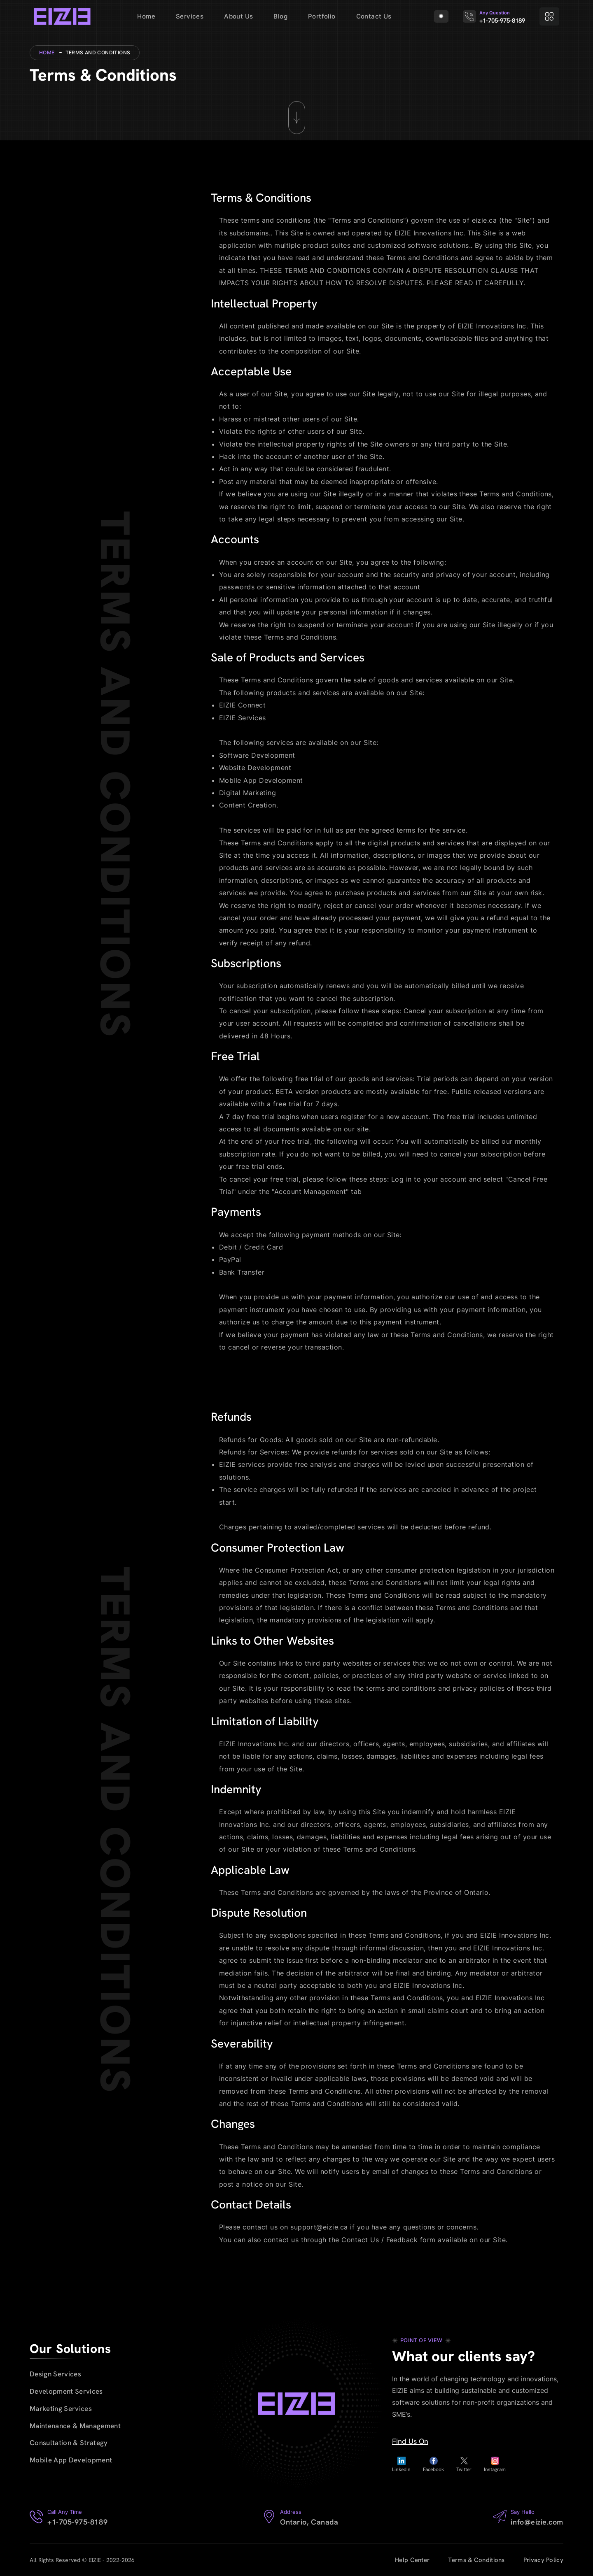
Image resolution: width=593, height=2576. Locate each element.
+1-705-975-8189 (501, 20)
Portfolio (322, 16)
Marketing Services (61, 2408)
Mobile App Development (71, 2460)
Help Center (412, 2560)
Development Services (66, 2390)
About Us (238, 16)
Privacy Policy (543, 2560)
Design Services (55, 2373)
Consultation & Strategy (69, 2443)
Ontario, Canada (309, 2522)
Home (146, 16)
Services (189, 16)
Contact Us (374, 16)
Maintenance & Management (75, 2425)
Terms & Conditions (476, 2560)
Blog (280, 16)
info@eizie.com (537, 2522)
